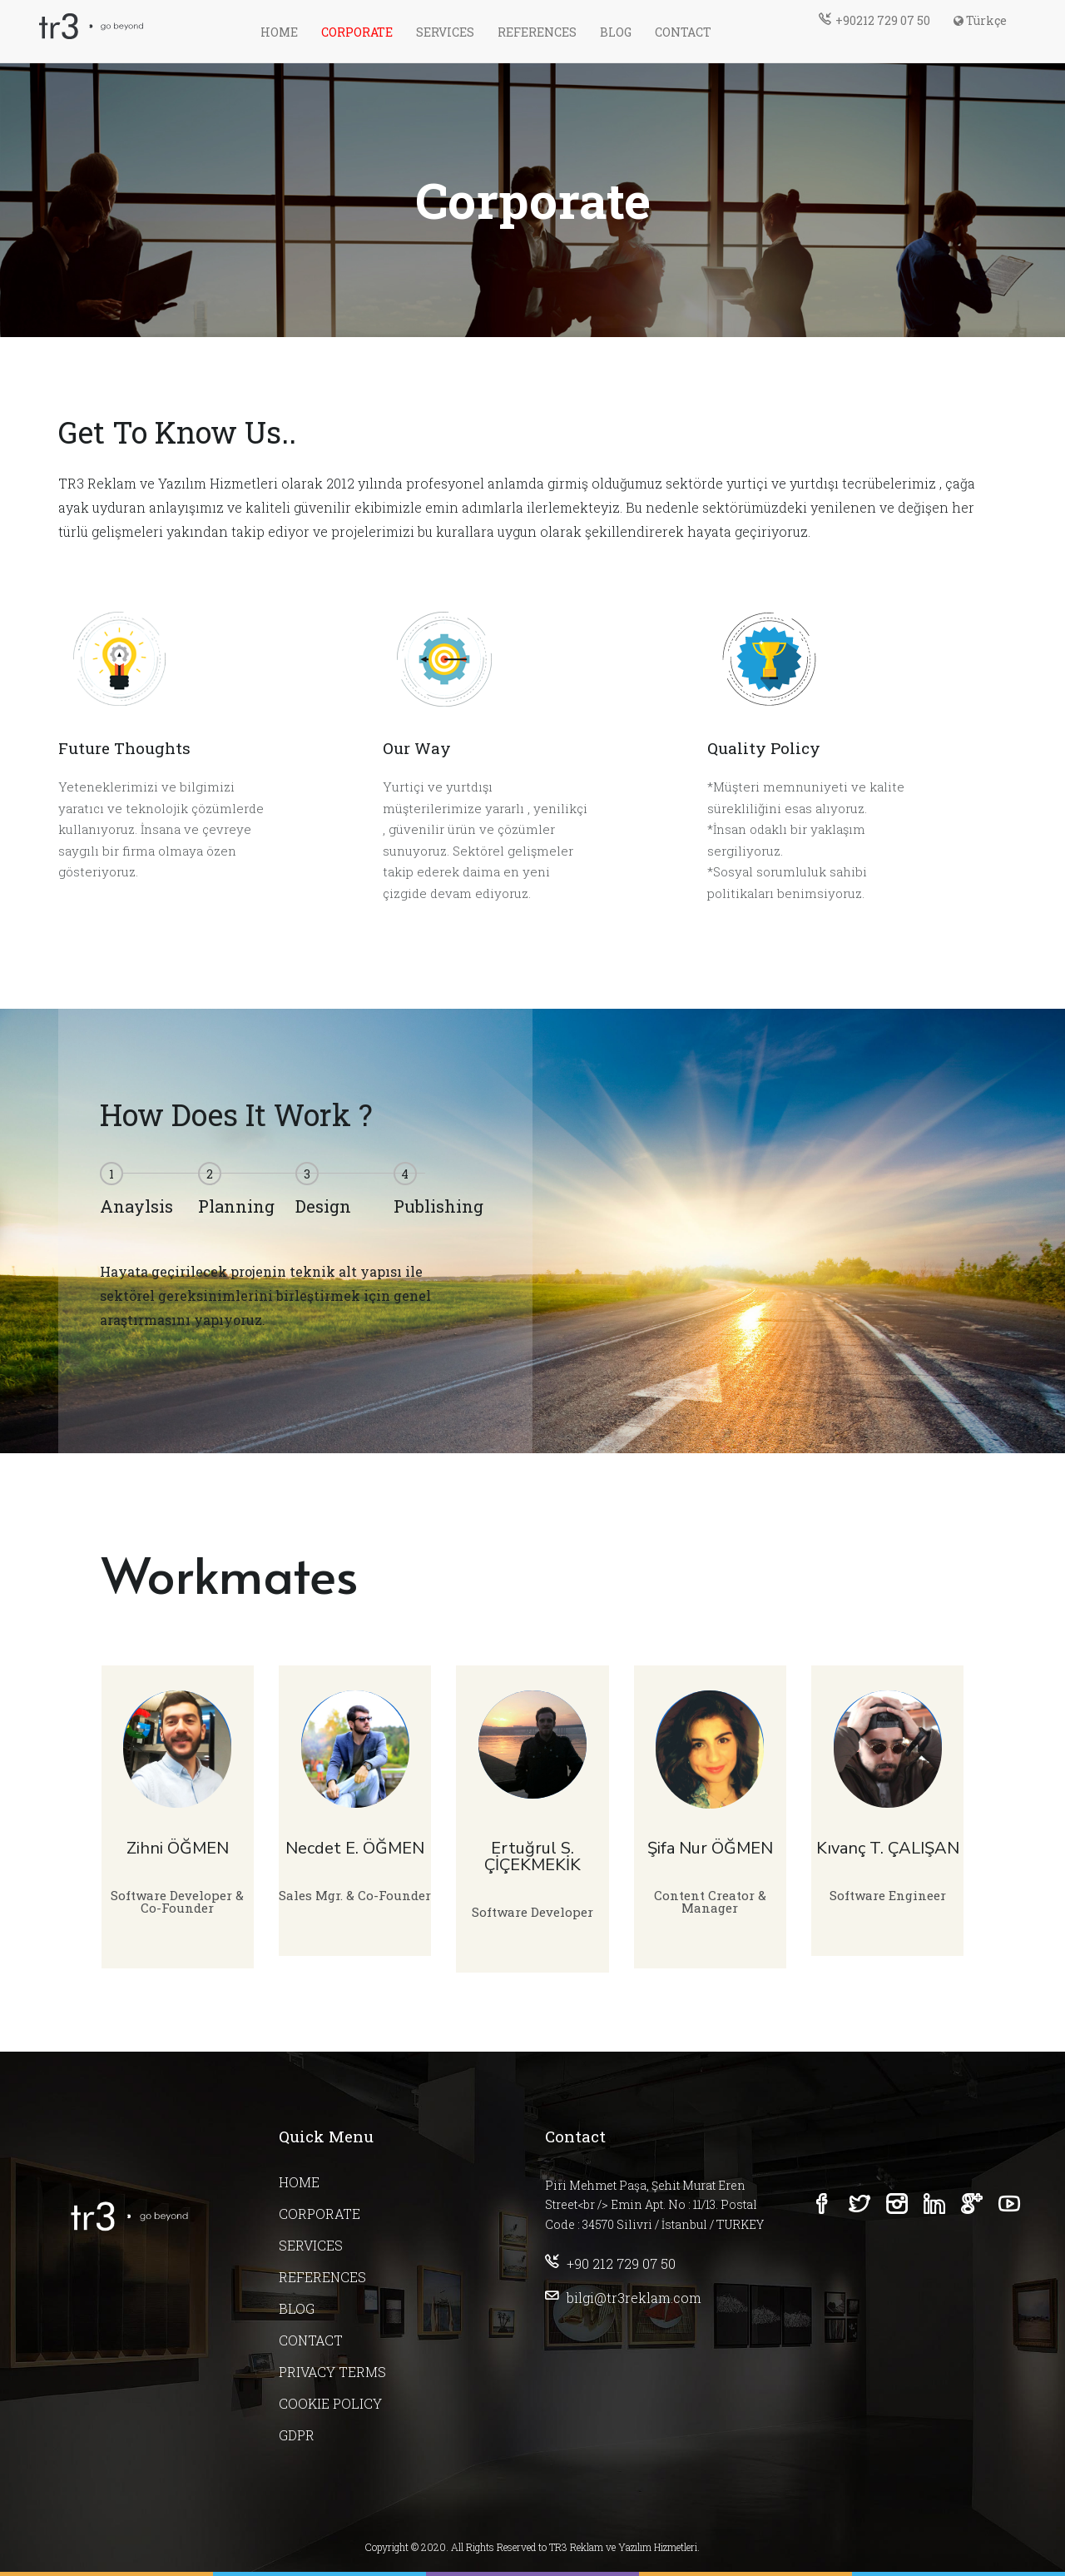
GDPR (297, 2435)
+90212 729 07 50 (874, 20)
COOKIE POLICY (330, 2403)
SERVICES (445, 32)
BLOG (616, 32)
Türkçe (980, 20)
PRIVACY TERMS (332, 2371)
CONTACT (683, 32)
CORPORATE (357, 32)
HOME (279, 32)
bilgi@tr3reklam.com (623, 2297)
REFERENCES (537, 32)
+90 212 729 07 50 (610, 2263)
